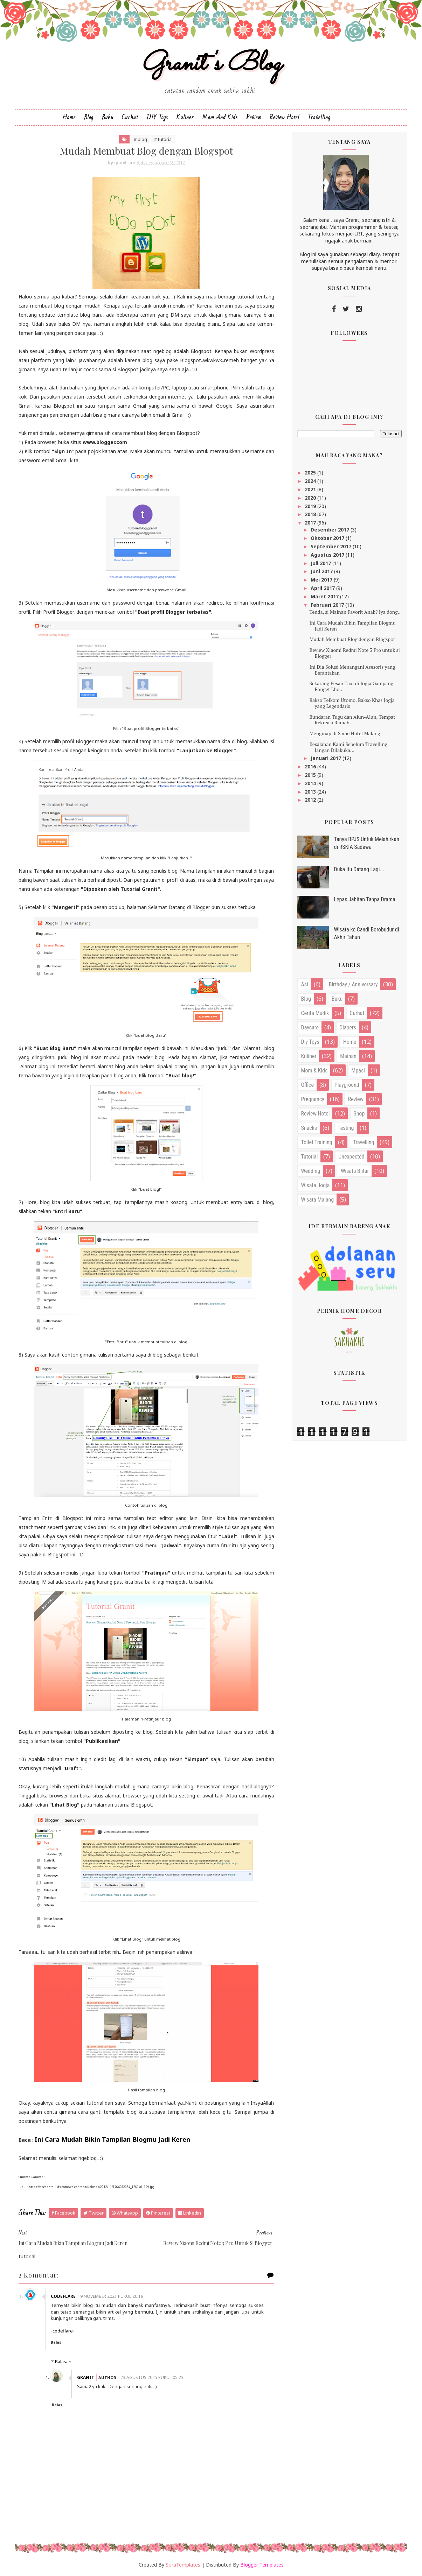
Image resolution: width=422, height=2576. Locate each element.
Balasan (63, 2361)
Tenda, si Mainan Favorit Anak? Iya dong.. (354, 611)
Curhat (130, 117)
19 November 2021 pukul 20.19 (110, 2296)
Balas (56, 2342)
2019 (311, 506)
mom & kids (314, 1070)
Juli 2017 (321, 563)
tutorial (309, 1156)
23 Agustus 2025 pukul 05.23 (152, 2377)
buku (337, 998)
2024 (311, 481)
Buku (107, 117)
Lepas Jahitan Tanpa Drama (364, 899)
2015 (311, 775)
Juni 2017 (322, 571)
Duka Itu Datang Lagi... (359, 869)
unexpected (351, 1156)
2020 (311, 497)
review (356, 1099)
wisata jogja (315, 1185)
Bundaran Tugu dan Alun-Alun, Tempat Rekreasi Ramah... (352, 719)
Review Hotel (284, 117)
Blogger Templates (262, 2564)
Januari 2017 (327, 758)
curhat (357, 1013)
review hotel (315, 1113)
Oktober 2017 (328, 538)
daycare (310, 1027)
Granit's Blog (211, 64)
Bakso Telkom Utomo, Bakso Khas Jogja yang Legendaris (351, 703)
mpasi (358, 1070)
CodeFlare (63, 2296)
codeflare (63, 2331)
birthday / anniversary (353, 984)
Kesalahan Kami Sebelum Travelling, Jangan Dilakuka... (348, 747)
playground (346, 1085)
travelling (363, 1142)
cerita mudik (315, 1013)
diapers (347, 1027)
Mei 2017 (322, 579)
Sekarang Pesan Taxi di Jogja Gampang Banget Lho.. (351, 686)
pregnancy (312, 1099)
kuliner (309, 1056)
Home (69, 117)
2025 (311, 472)
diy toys (310, 1042)
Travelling (319, 117)
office (307, 1085)
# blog (140, 139)
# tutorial (163, 139)
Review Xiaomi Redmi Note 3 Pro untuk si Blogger (354, 653)
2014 (311, 783)
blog (306, 998)
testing (346, 1128)
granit (85, 2377)
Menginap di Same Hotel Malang (344, 733)
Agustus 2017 (328, 554)
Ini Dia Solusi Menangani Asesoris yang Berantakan (352, 669)
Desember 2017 (331, 529)
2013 (311, 791)
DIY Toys (157, 117)
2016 (311, 766)
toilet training (316, 1142)
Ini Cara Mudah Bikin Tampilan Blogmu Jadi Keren (352, 625)
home (350, 1042)
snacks (309, 1128)
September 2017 (332, 546)
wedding (310, 1171)
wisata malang (317, 1199)
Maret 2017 (325, 596)
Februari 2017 (328, 604)
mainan (348, 1056)
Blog (89, 117)
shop (359, 1113)
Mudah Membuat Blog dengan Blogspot (352, 639)
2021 (311, 489)
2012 (311, 799)
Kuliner (185, 117)
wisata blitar (355, 1171)
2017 (311, 522)
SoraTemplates (183, 2564)
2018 (311, 514)
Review (253, 117)
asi (304, 984)
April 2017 (323, 588)
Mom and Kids (220, 117)
